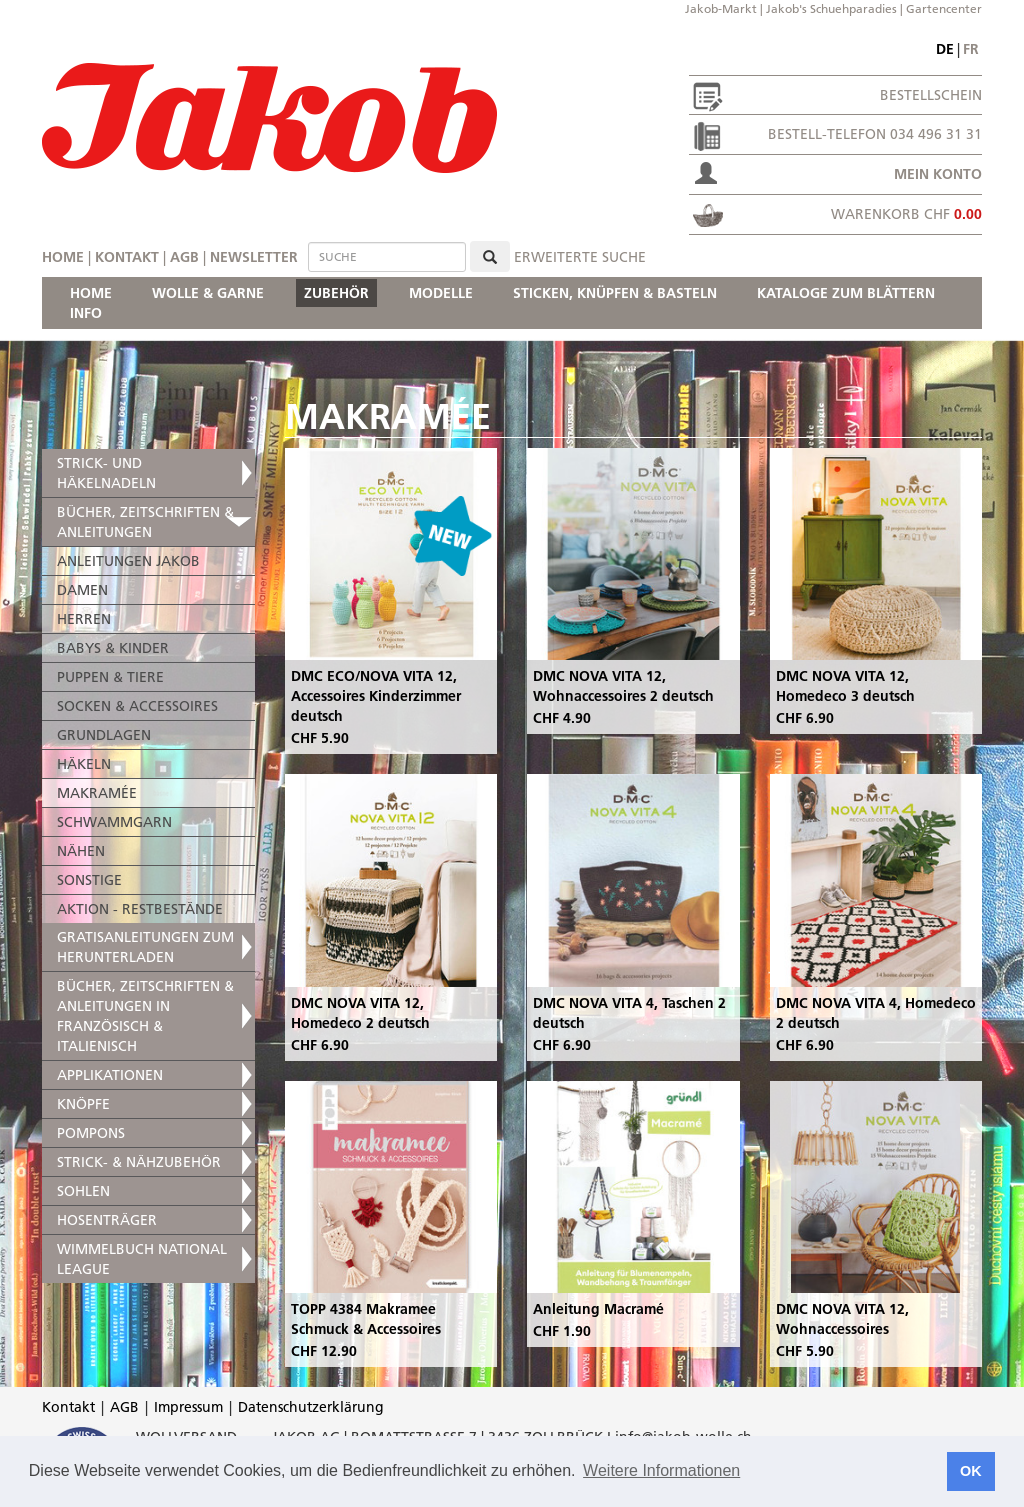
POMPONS (91, 1133)
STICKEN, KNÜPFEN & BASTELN (615, 293)
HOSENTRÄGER (107, 1220)
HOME (91, 293)
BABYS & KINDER (113, 648)
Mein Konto (938, 174)
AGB (184, 257)
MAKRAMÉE (97, 793)
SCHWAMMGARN (114, 822)
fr (971, 49)
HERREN (84, 619)
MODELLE (441, 293)
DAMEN (82, 590)
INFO (86, 313)
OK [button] (971, 1471)
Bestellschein (931, 95)
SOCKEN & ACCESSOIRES (137, 706)
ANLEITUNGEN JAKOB (128, 561)
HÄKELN (84, 764)
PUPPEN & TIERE (110, 677)
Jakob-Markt (721, 8)
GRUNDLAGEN (104, 735)
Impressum (188, 1407)
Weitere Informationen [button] (661, 1470)
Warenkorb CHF (906, 214)
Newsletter (254, 257)
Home (63, 257)
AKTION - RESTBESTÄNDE (140, 909)
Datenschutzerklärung (311, 1407)
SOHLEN (83, 1191)
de (945, 49)
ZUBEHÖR (336, 293)
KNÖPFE (83, 1104)
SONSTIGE (89, 880)
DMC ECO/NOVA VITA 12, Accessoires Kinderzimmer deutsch (376, 696)
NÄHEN (81, 851)
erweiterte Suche (580, 257)
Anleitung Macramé (598, 1309)
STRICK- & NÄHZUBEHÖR (139, 1162)
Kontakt (127, 257)
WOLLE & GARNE (208, 293)
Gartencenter (944, 8)
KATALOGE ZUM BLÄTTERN (846, 293)
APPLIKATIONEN (110, 1075)
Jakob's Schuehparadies (831, 8)
